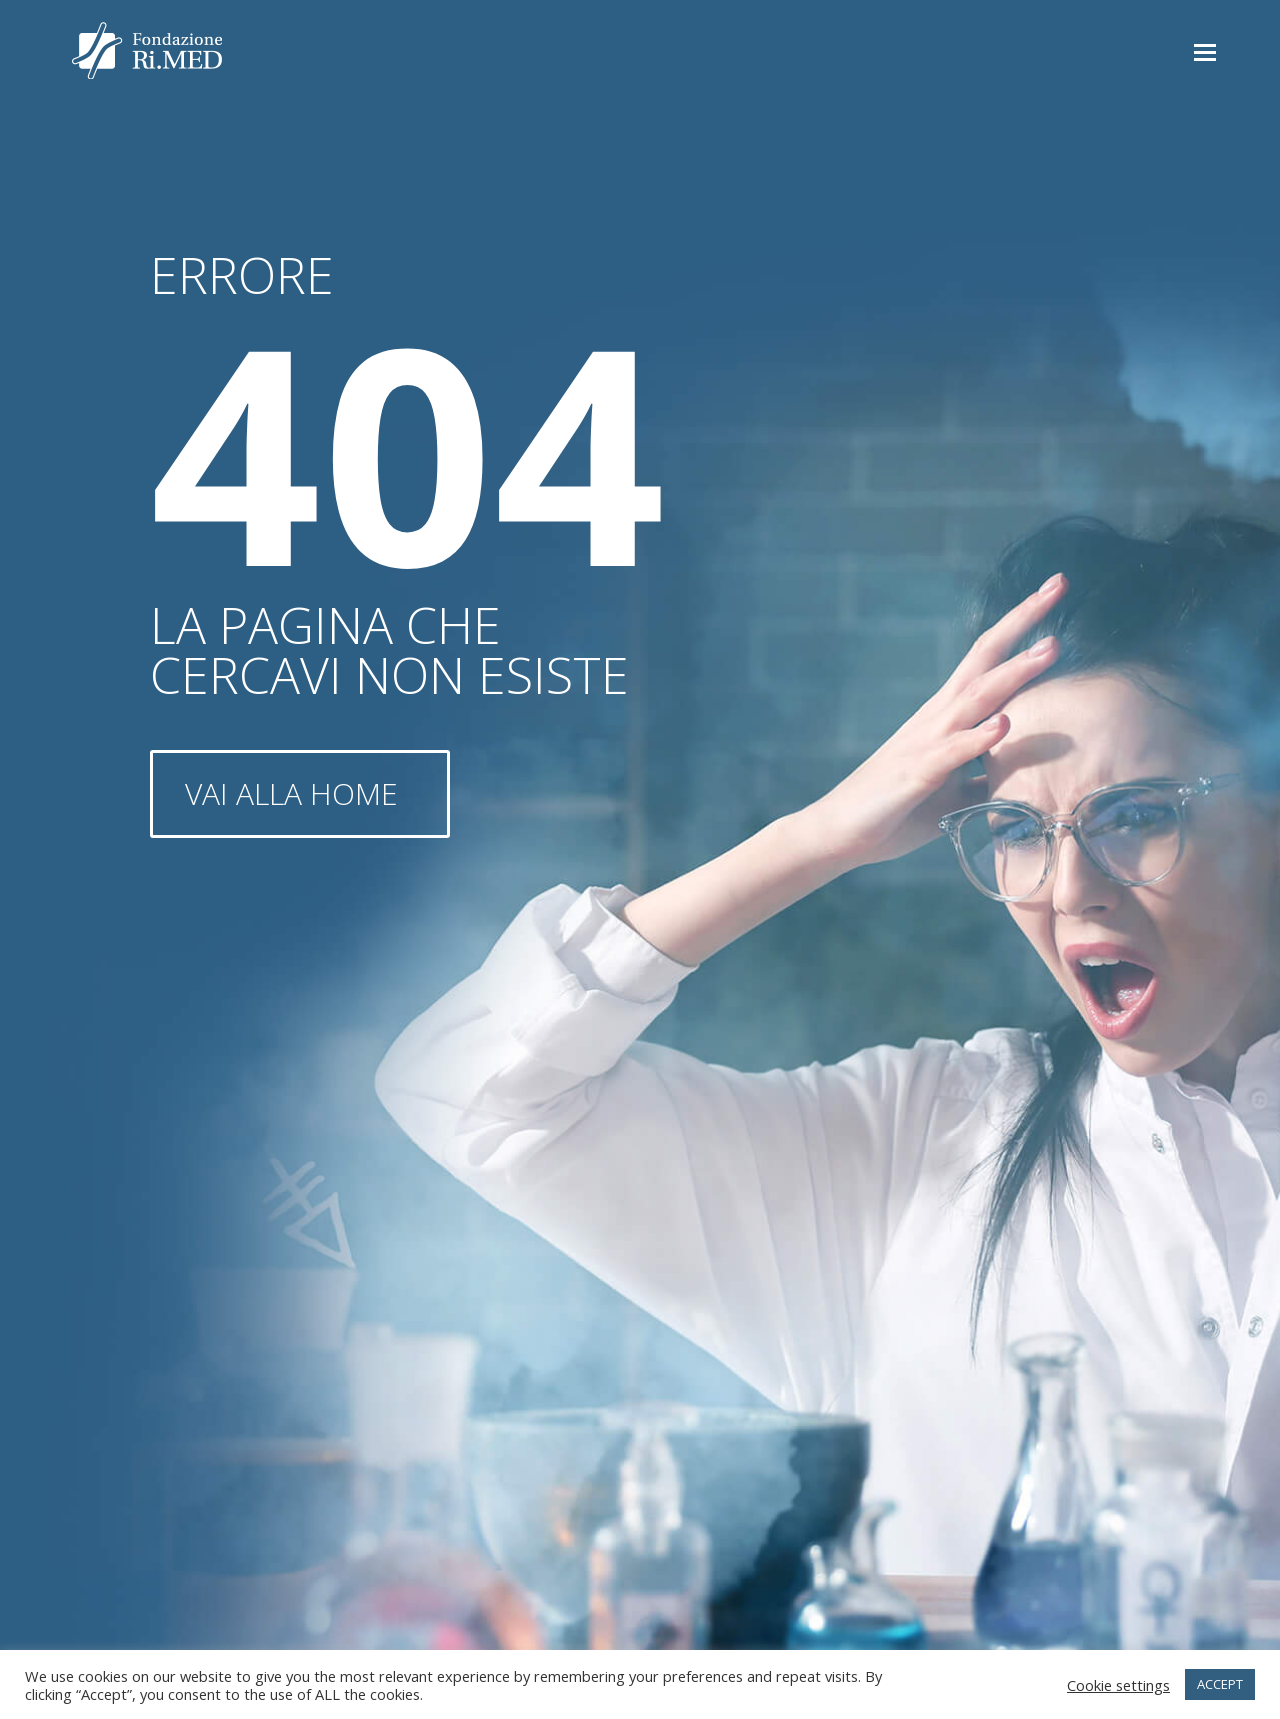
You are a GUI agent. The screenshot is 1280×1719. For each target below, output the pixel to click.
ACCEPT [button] (1220, 1684)
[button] (1205, 51)
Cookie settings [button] (1118, 1685)
